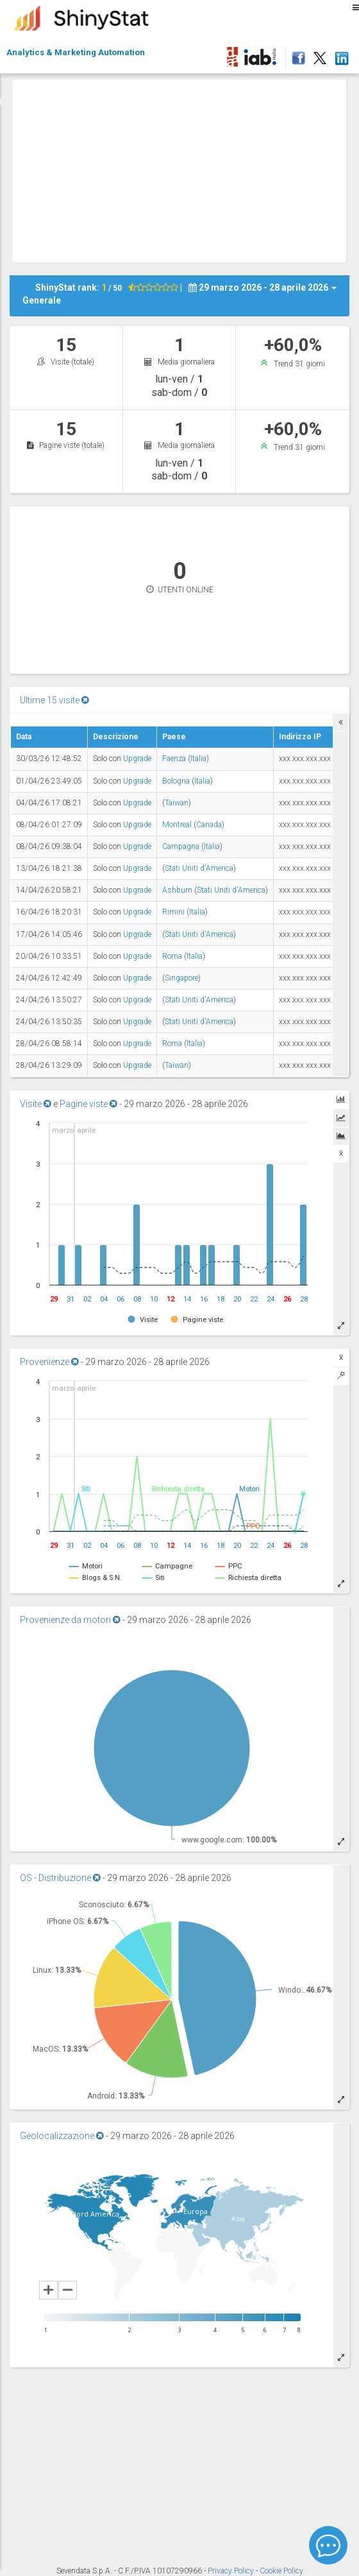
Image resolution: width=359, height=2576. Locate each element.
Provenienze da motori (70, 1620)
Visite (35, 1104)
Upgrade (137, 758)
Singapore (181, 978)
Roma (172, 956)
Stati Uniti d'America (199, 868)
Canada (209, 824)
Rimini (173, 911)
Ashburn (177, 890)
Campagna (180, 846)
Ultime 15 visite (54, 700)
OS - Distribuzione (60, 1878)
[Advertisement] (186, 169)
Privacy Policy (232, 2570)
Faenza (174, 758)
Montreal (177, 824)
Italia (198, 758)
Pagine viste (88, 1104)
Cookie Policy (281, 2570)
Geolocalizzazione (62, 2136)
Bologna (176, 781)
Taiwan (176, 802)
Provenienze (49, 1362)
